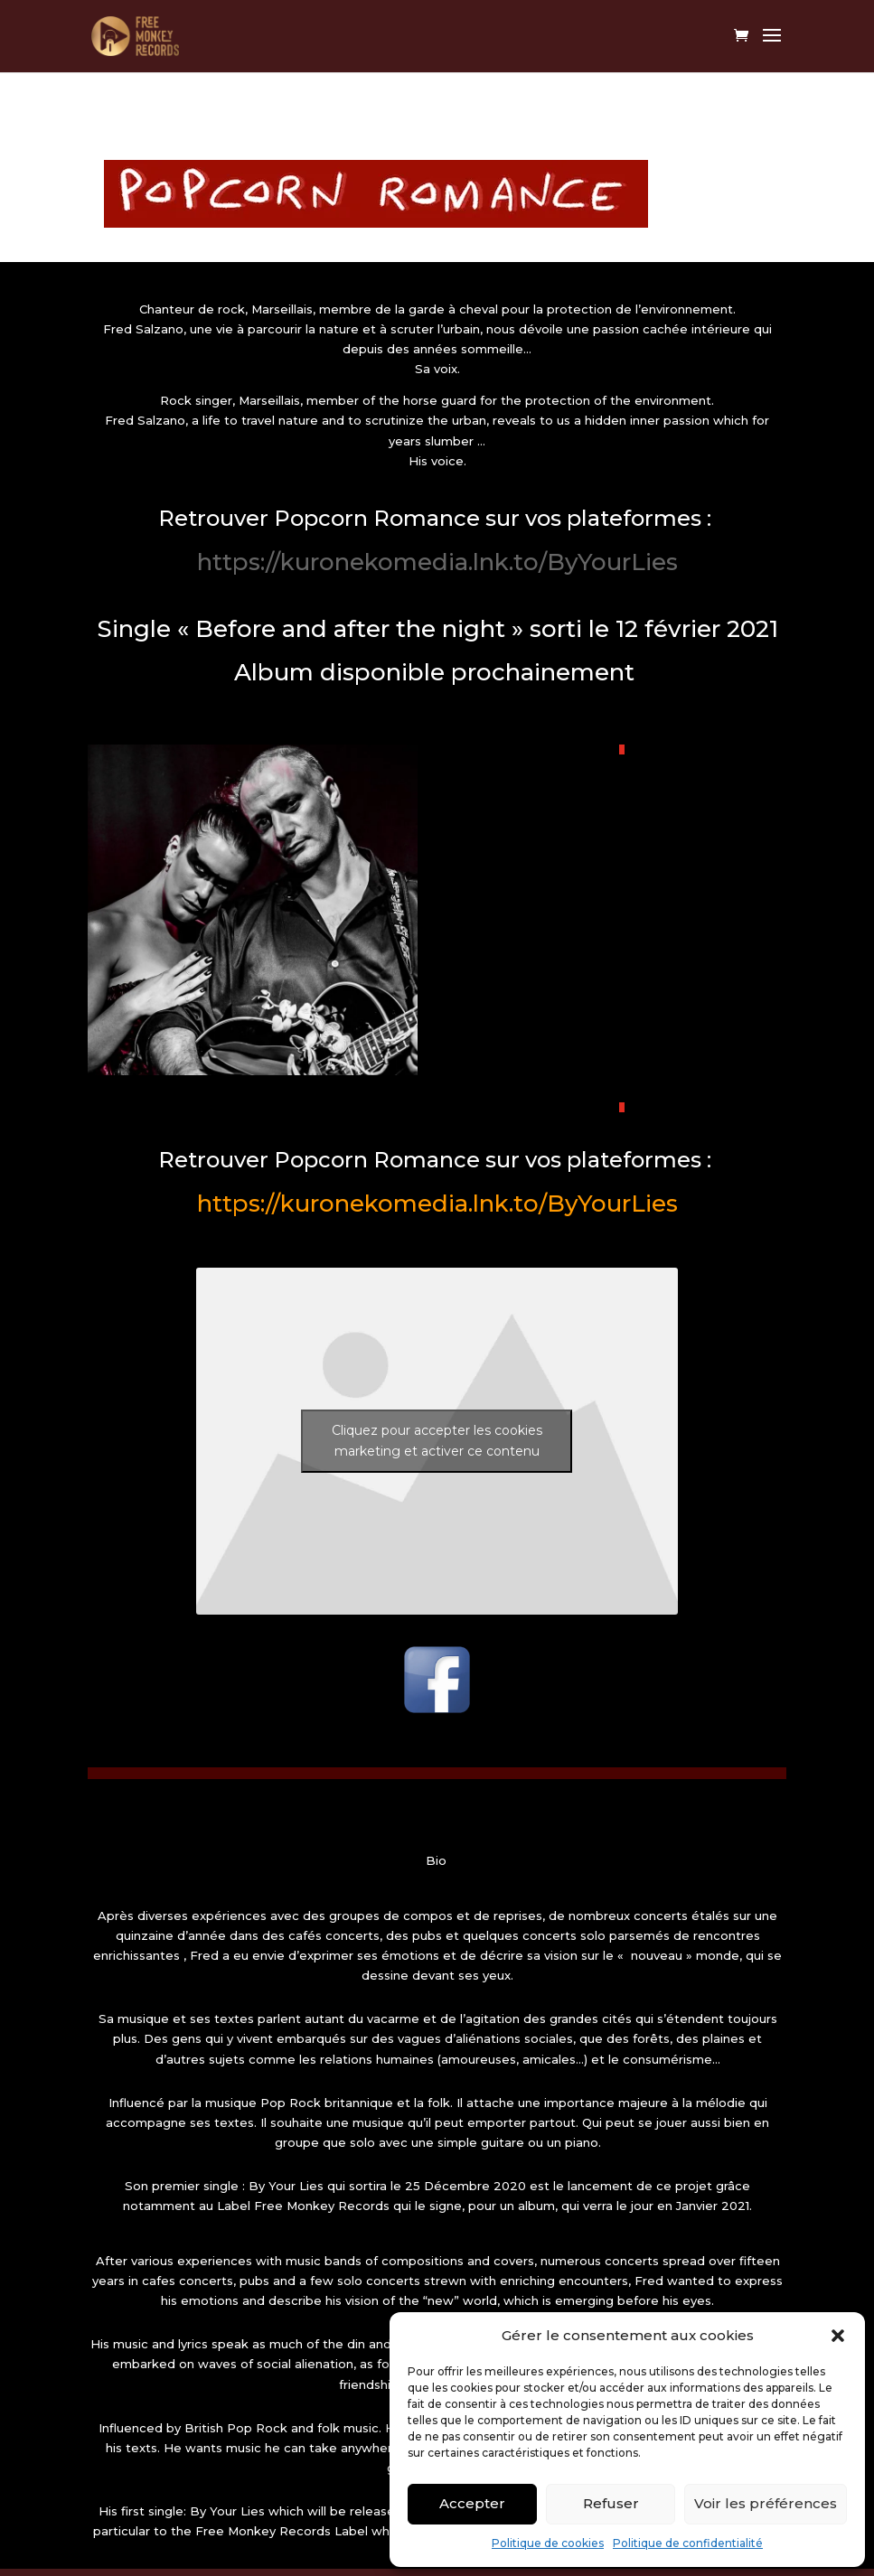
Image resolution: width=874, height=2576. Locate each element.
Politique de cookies (548, 2543)
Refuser (611, 2503)
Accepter (472, 2503)
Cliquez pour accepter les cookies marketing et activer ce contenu (437, 1440)
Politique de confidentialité (688, 2543)
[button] (838, 2336)
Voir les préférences (765, 2503)
